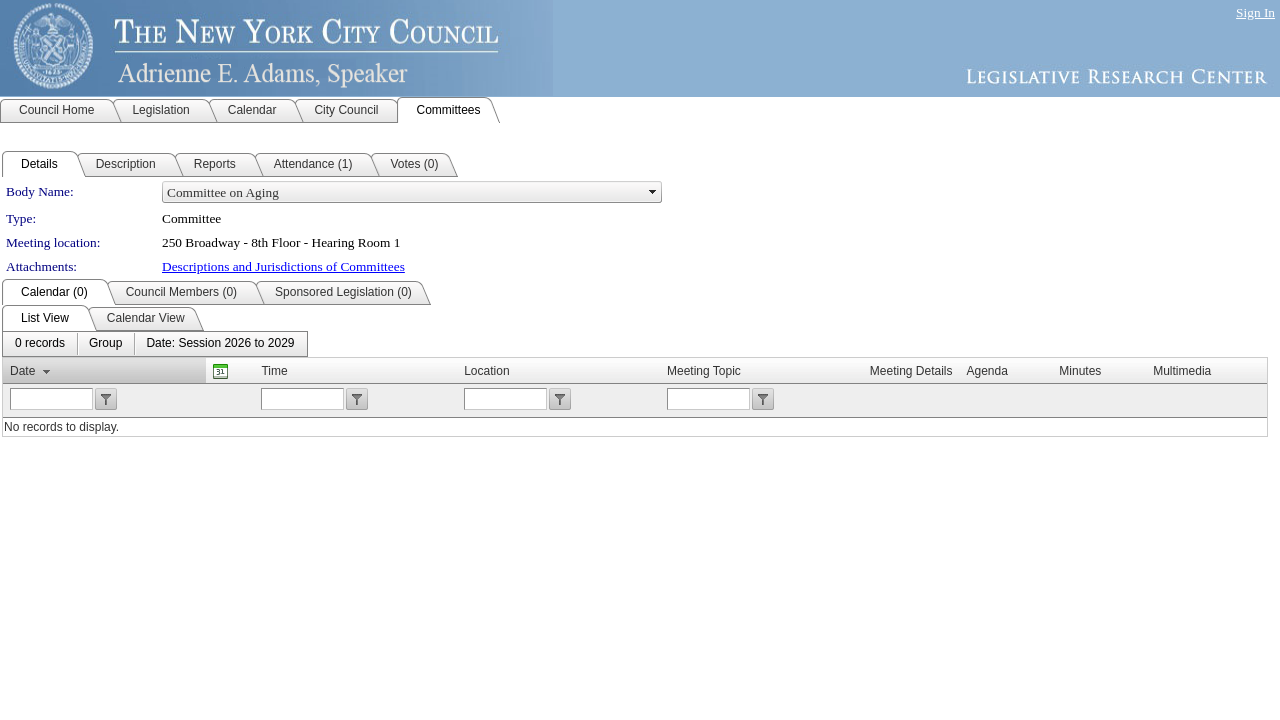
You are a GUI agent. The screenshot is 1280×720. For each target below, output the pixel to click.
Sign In (1255, 12)
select (653, 192)
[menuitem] (40, 344)
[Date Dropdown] (220, 344)
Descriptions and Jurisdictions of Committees (283, 266)
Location (486, 371)
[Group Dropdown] (105, 344)
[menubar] (155, 344)
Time (274, 371)
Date (22, 371)
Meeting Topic (704, 371)
